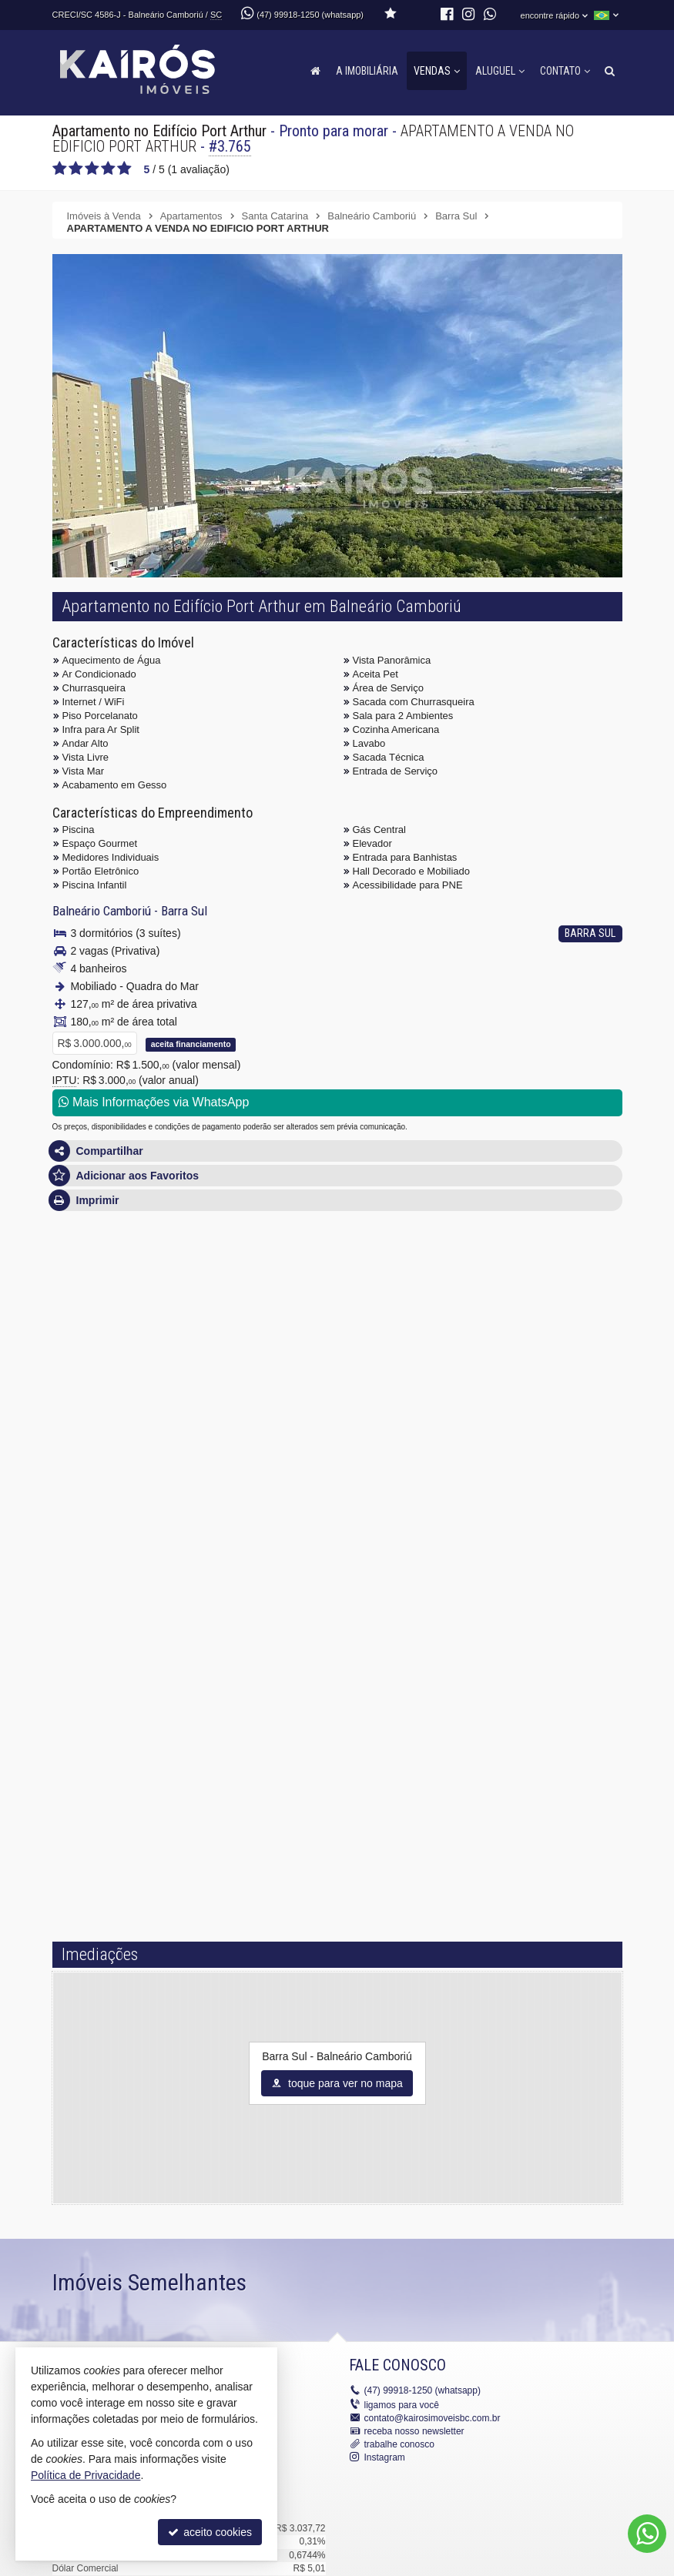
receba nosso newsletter (414, 2431)
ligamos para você (401, 2405)
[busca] (610, 71)
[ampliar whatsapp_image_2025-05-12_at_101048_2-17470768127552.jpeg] (360, 512)
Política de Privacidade (85, 2475)
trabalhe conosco (399, 2444)
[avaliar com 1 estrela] (59, 168)
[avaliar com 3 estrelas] (92, 168)
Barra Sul (184, 910)
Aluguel (500, 71)
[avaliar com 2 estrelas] (76, 168)
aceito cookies (210, 2532)
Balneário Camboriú (101, 910)
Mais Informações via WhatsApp (154, 1102)
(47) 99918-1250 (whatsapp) (310, 14)
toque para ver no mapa (337, 2083)
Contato (565, 71)
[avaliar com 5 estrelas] (124, 168)
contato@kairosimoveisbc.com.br (432, 2418)
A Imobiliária (367, 71)
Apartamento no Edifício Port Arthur (159, 131)
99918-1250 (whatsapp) (422, 2390)
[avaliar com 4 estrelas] (108, 168)
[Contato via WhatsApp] (647, 2533)
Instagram (384, 2457)
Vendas (437, 71)
